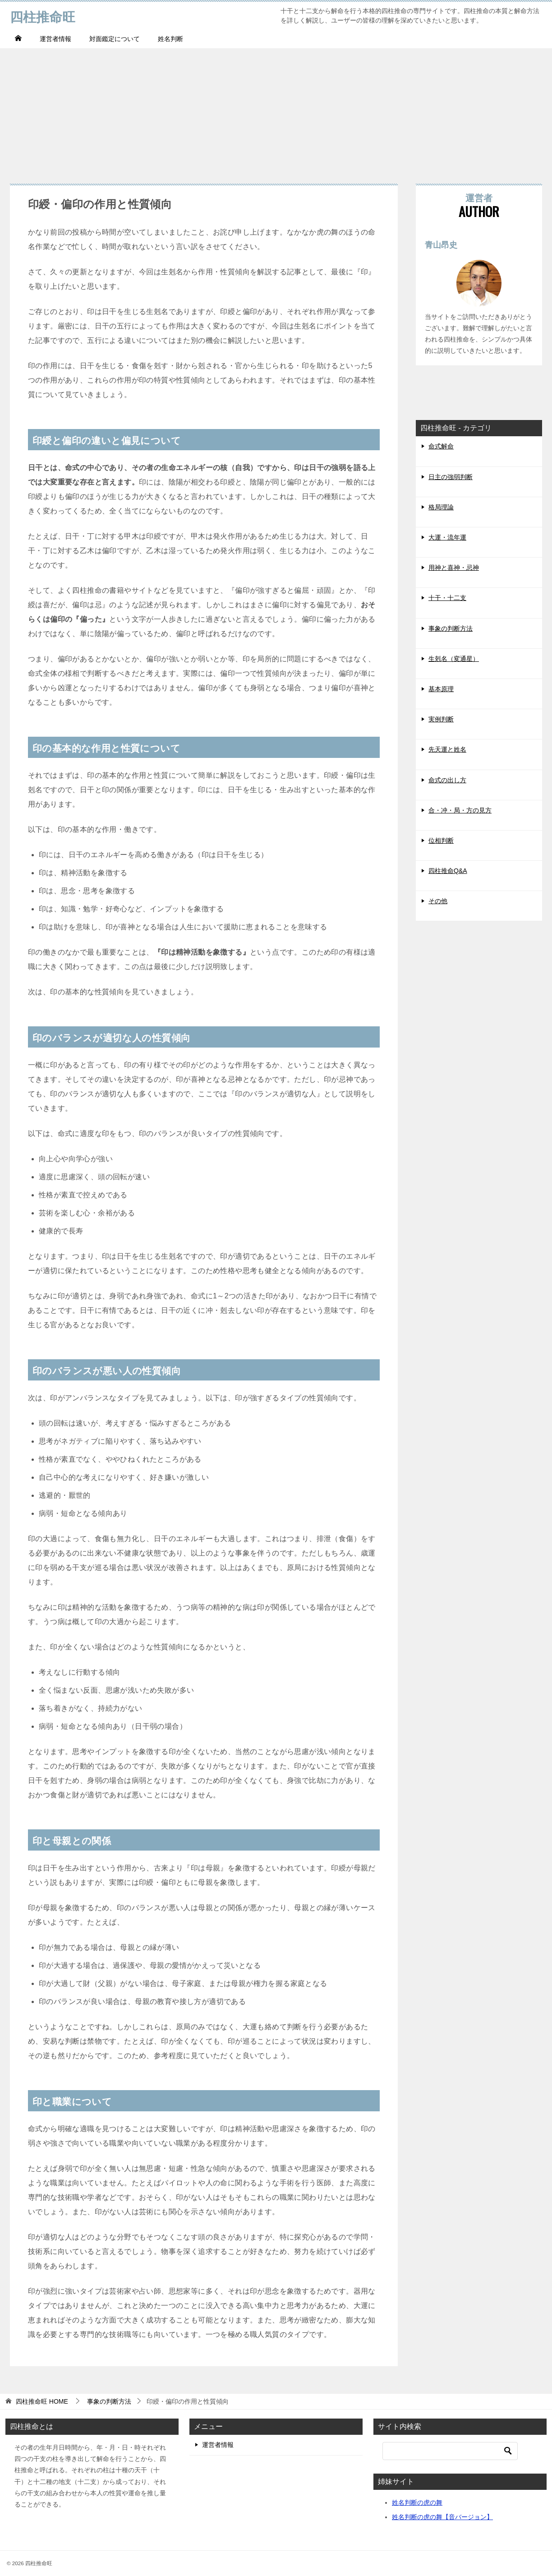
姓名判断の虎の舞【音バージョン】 (442, 2517)
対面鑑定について (114, 38)
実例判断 (441, 719)
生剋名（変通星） (453, 658)
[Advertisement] (276, 111)
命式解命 (441, 446)
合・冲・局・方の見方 (460, 810)
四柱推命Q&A (447, 870)
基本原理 (441, 688)
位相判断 (441, 840)
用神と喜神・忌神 (453, 567)
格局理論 (441, 507)
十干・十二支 (447, 597)
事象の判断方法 (450, 628)
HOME (42, 2401)
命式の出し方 (447, 780)
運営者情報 (55, 38)
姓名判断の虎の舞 (417, 2502)
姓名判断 (170, 38)
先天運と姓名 (447, 749)
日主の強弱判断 (450, 476)
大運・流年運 (447, 537)
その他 (437, 901)
